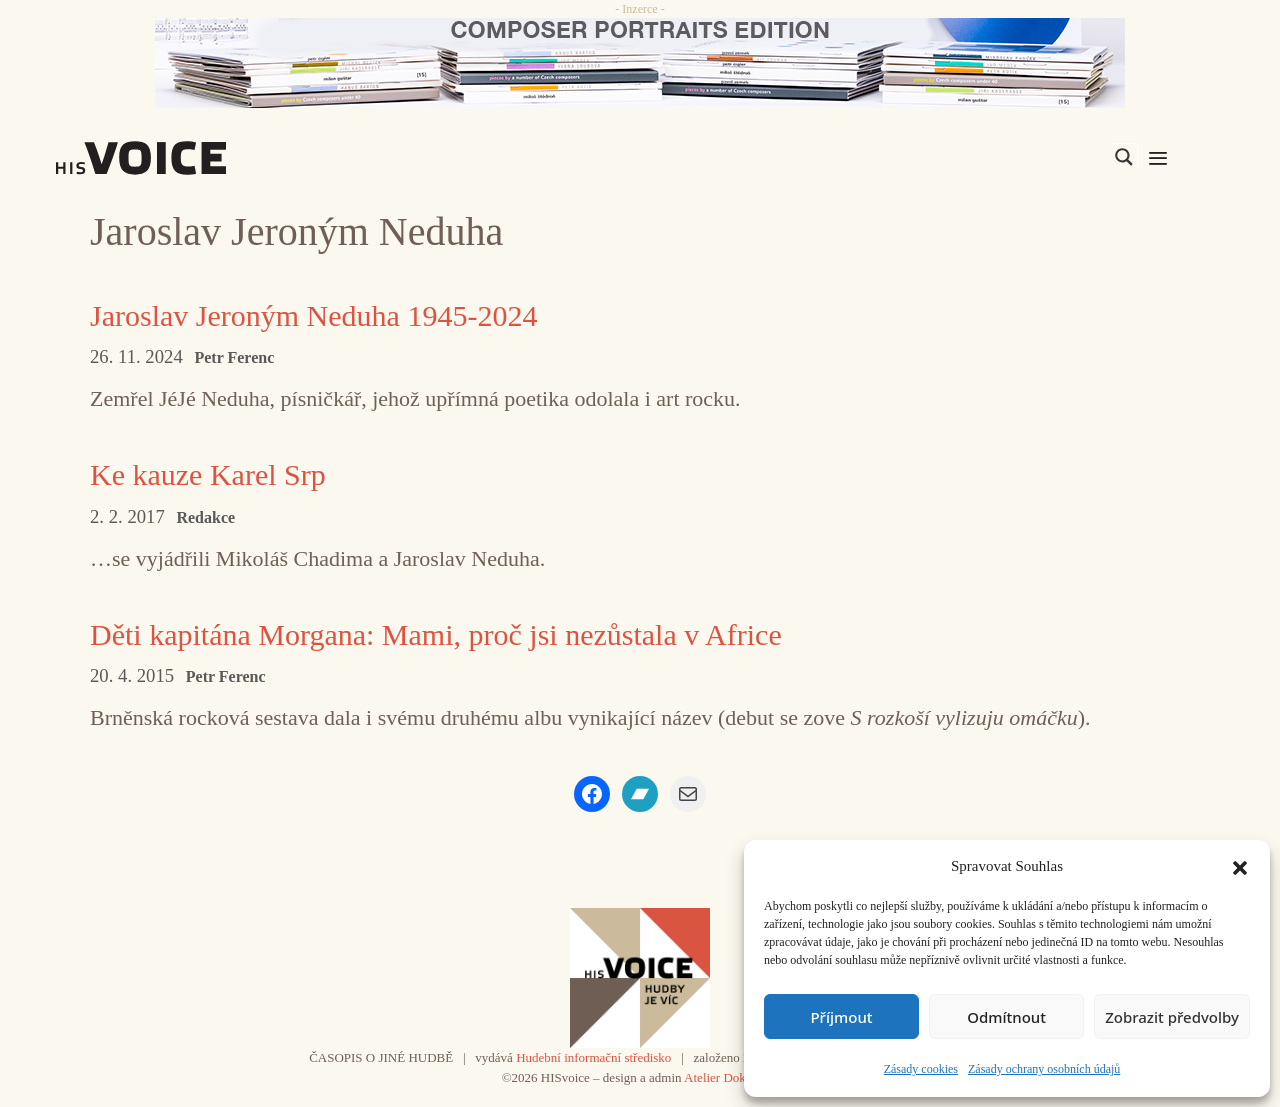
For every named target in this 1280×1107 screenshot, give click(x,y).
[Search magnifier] (1124, 157)
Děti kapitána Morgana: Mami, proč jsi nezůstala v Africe (436, 634)
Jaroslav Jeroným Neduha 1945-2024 (313, 315)
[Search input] (1029, 157)
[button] (1240, 866)
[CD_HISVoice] (640, 63)
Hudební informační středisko (593, 1057)
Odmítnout (1006, 1017)
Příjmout (841, 1017)
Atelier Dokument (731, 1077)
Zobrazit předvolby (1172, 1017)
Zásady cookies (921, 1069)
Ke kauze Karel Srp (208, 474)
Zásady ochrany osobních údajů (1044, 1069)
